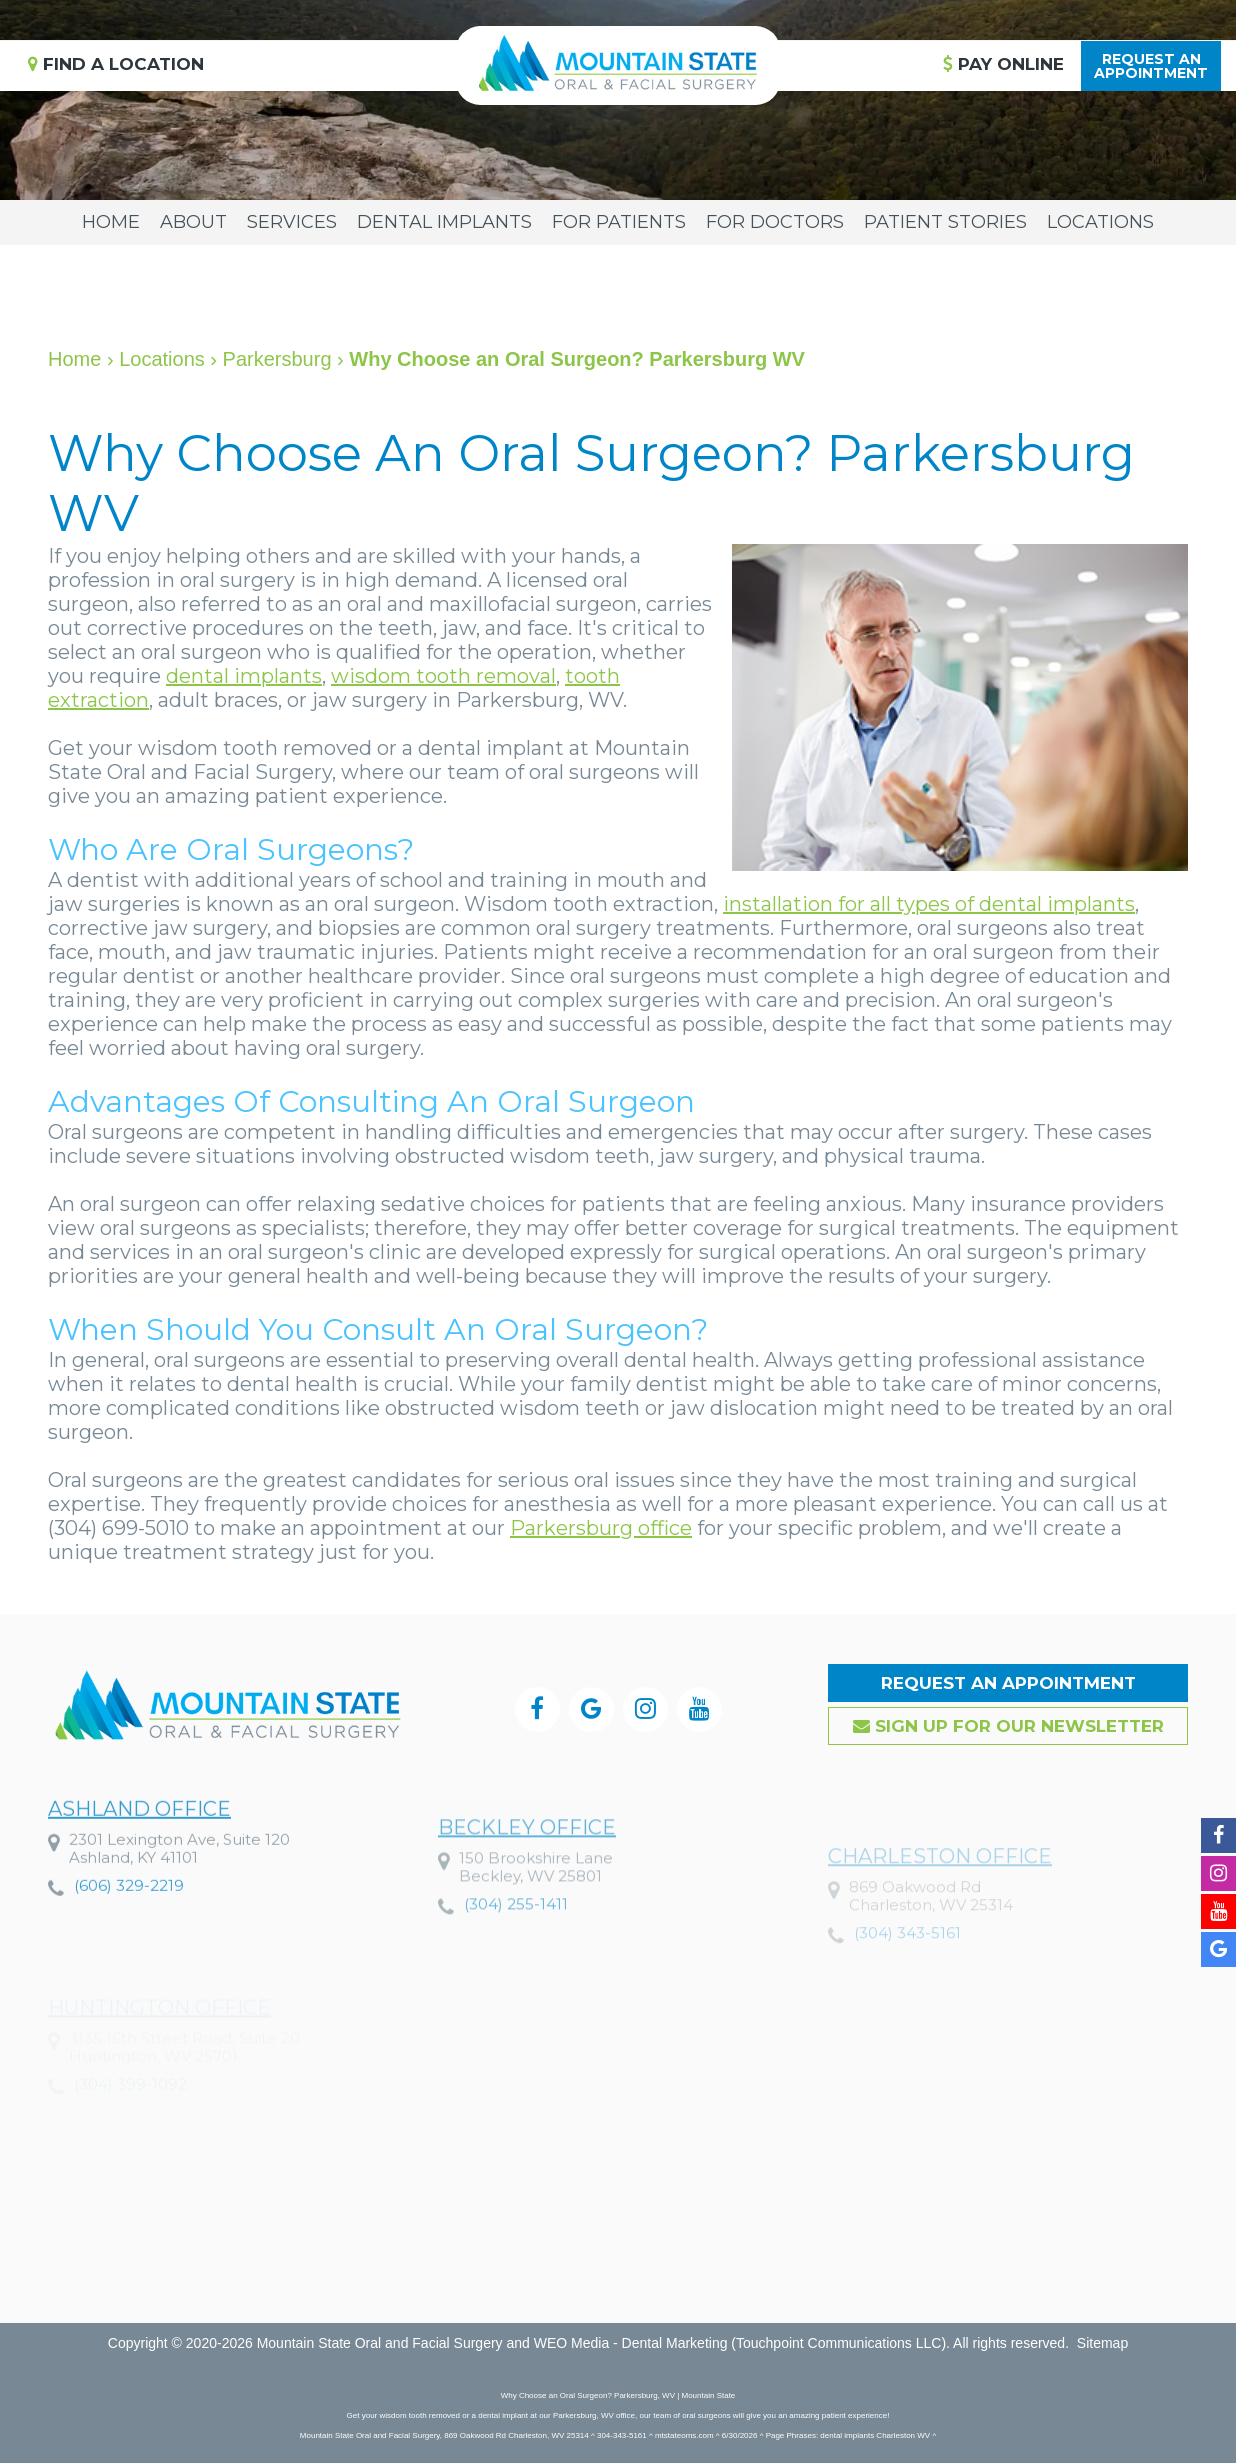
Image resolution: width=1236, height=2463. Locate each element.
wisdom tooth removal (443, 676)
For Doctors (775, 222)
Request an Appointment (1008, 1683)
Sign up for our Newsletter (1008, 1726)
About (193, 222)
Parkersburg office (601, 1528)
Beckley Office (527, 1880)
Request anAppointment (1151, 66)
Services (292, 222)
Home (111, 222)
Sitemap (1102, 2343)
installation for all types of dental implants (929, 904)
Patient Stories (945, 222)
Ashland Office (139, 1851)
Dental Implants (444, 222)
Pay (1003, 64)
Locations (1100, 222)
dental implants (244, 676)
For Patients (619, 222)
